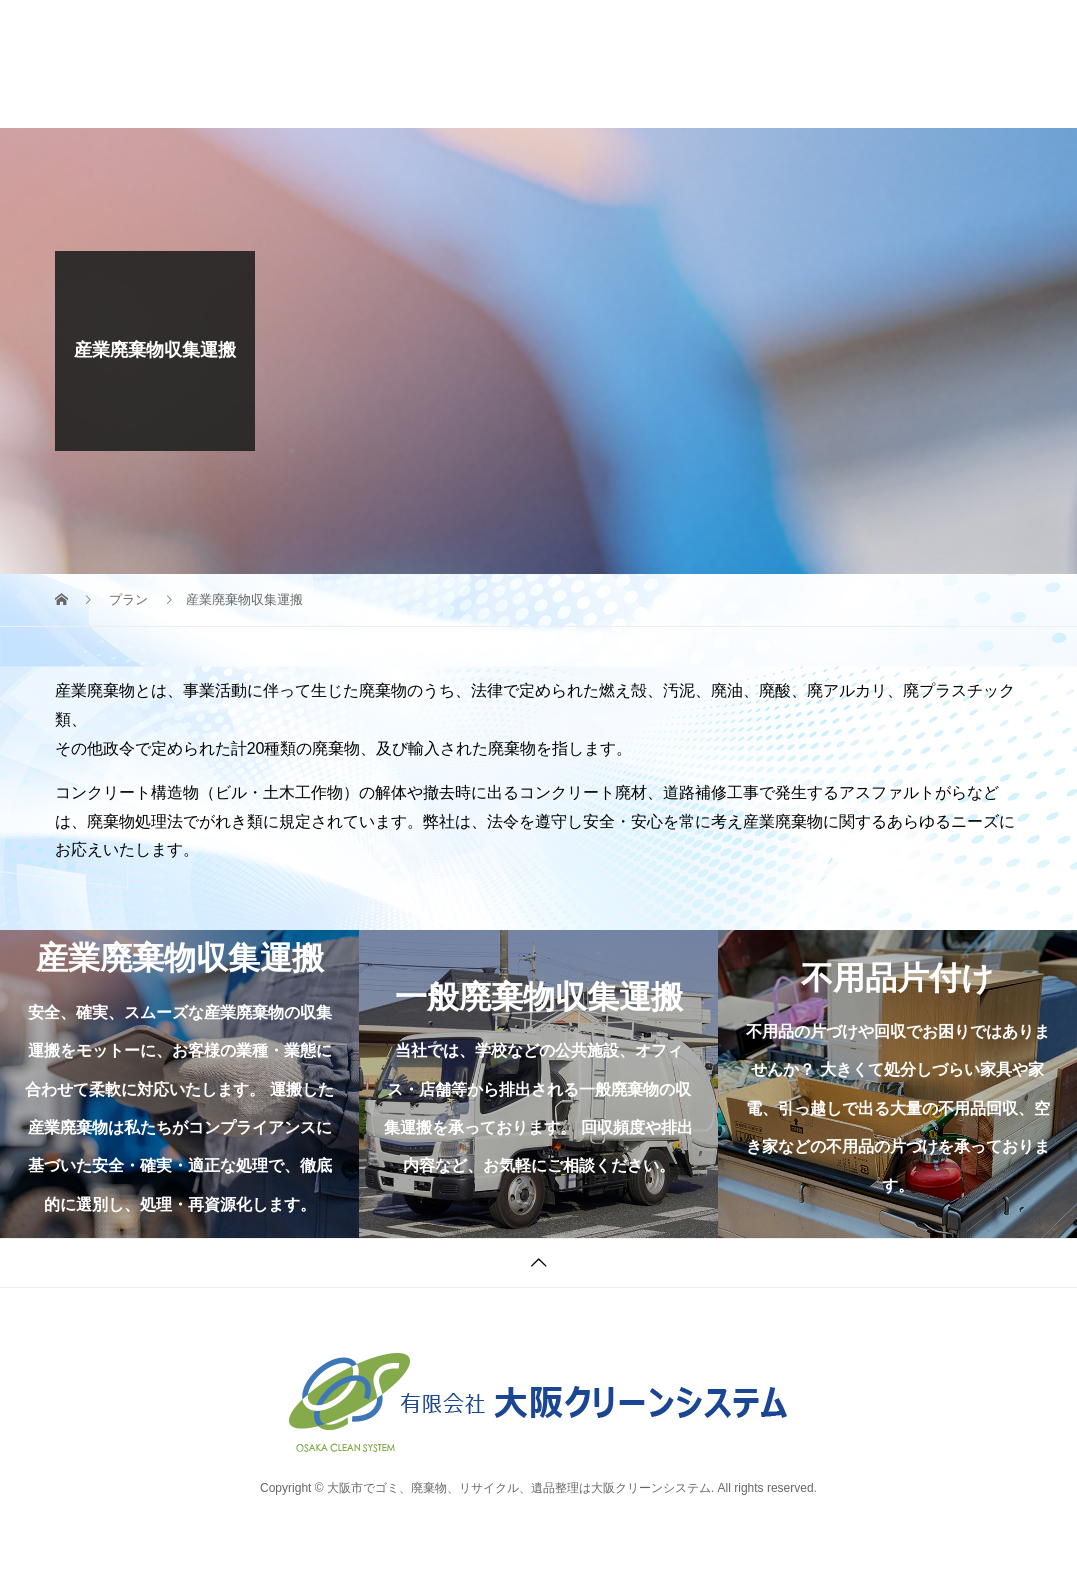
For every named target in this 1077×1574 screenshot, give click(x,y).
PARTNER (568, 61)
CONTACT (718, 61)
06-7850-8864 (925, 53)
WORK (348, 61)
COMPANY (452, 61)
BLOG (343, 100)
